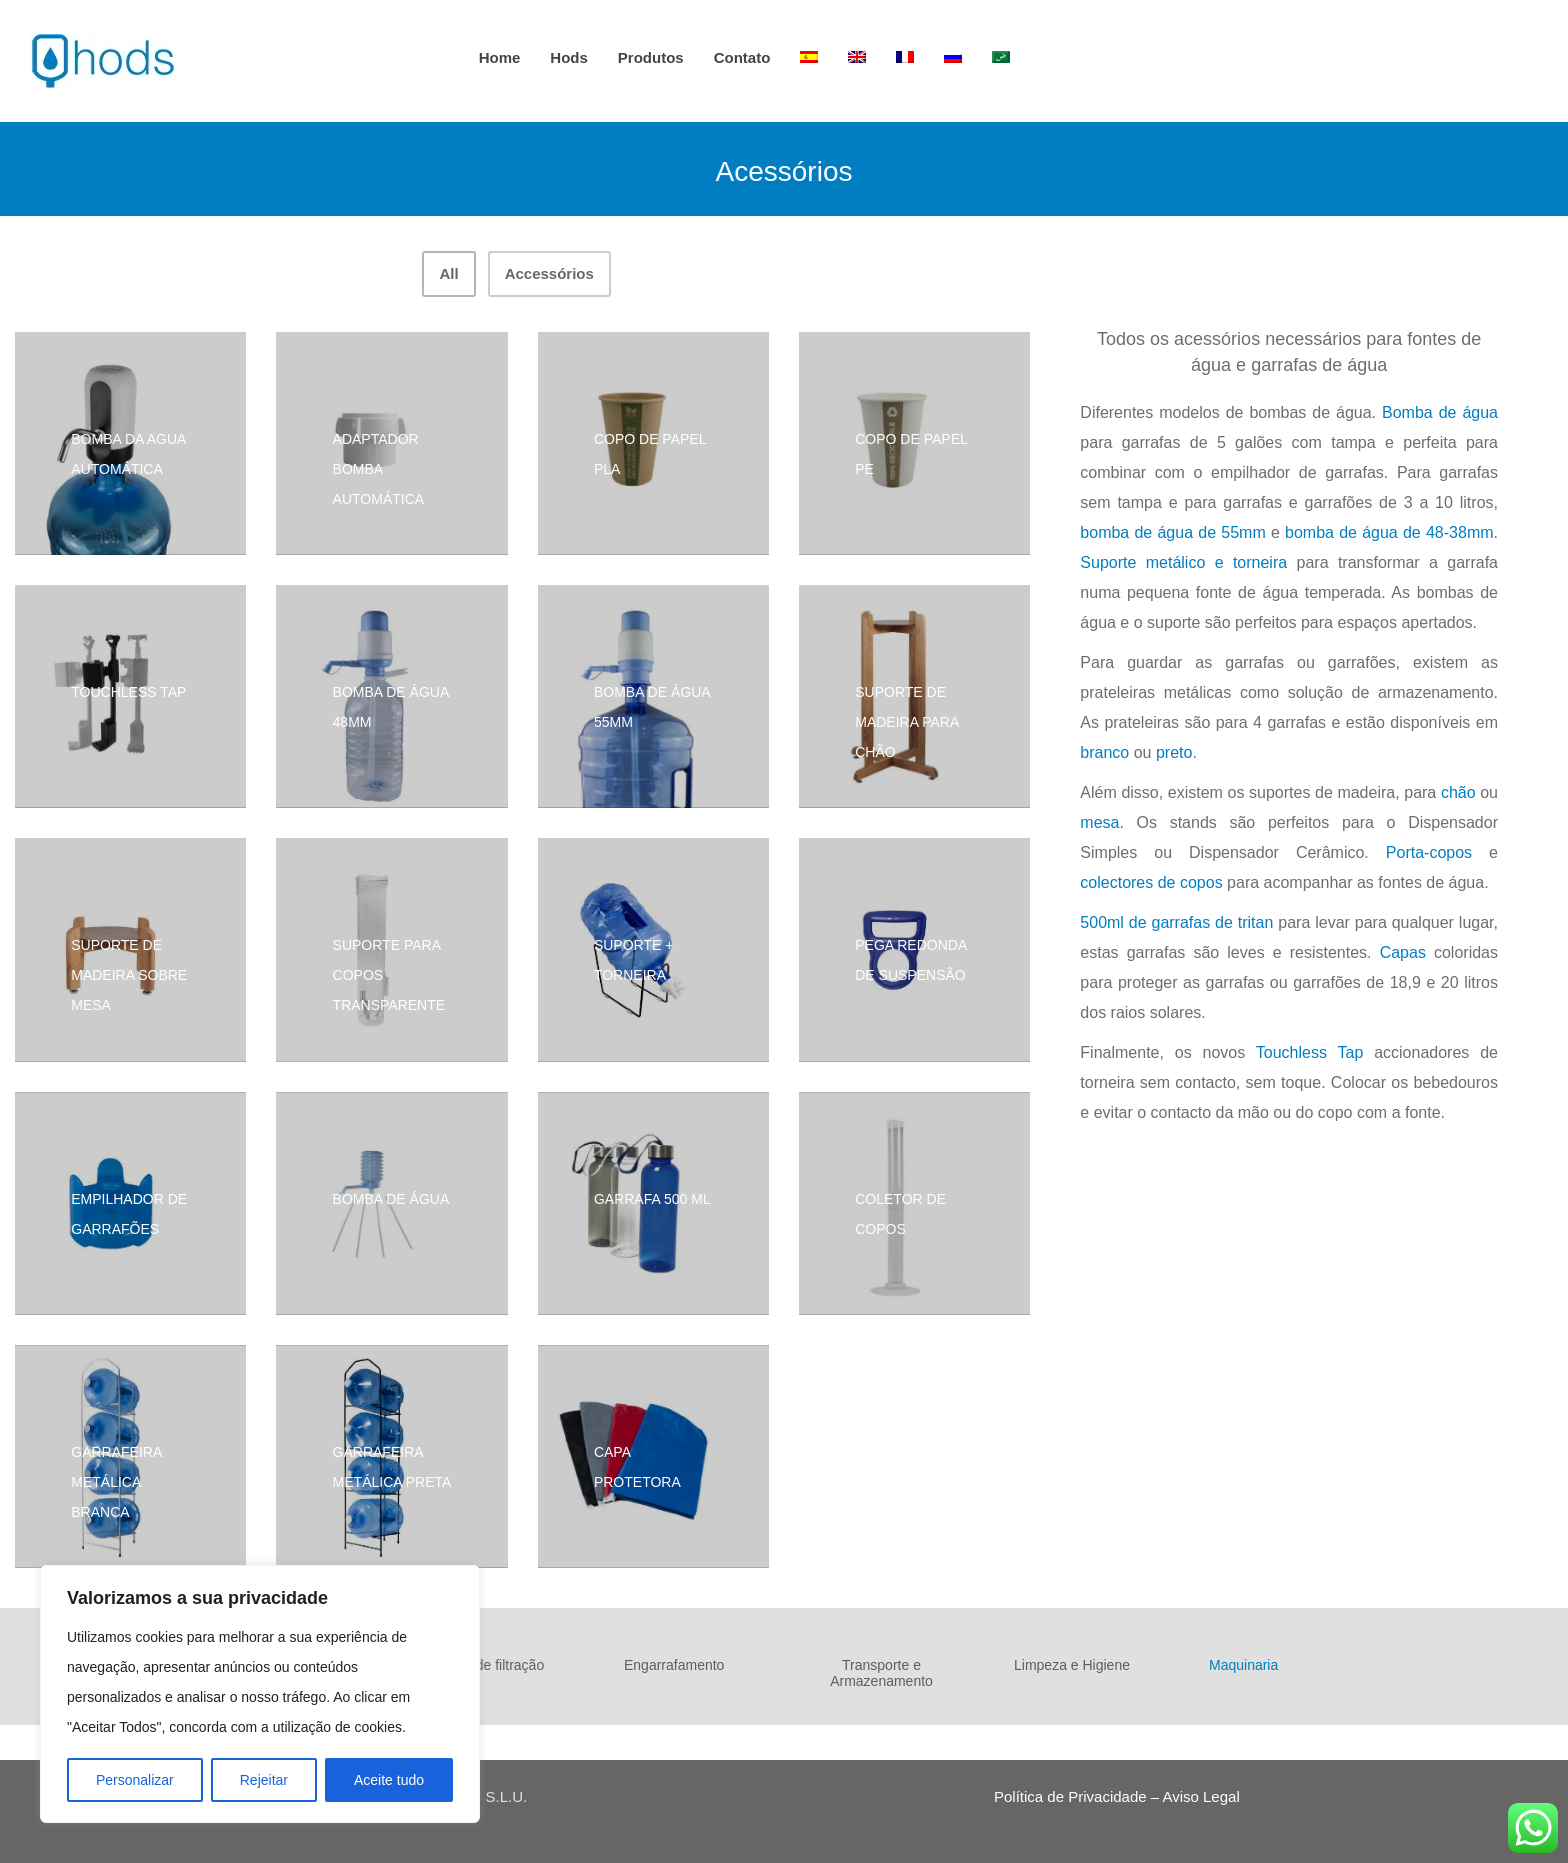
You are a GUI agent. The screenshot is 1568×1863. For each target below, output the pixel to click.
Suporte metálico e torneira (1183, 562)
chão (1458, 792)
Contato (742, 57)
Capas (1403, 952)
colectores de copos (1151, 882)
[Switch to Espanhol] (809, 57)
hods (569, 57)
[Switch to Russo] (953, 57)
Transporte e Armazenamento (881, 1673)
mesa (1099, 822)
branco (1104, 752)
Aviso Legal (1200, 1796)
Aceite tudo (389, 1780)
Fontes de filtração (486, 1665)
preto (1174, 752)
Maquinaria (1243, 1665)
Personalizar (135, 1780)
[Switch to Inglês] (857, 57)
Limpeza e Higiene (1072, 1665)
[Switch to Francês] (905, 57)
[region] (260, 1694)
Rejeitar (264, 1780)
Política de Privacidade (1070, 1796)
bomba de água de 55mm (1172, 532)
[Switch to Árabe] (1001, 57)
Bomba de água (1440, 412)
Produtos (651, 57)
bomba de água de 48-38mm (1389, 532)
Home (500, 57)
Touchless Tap (1310, 1052)
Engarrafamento (674, 1665)
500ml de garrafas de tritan (1176, 922)
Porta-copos (1429, 852)
